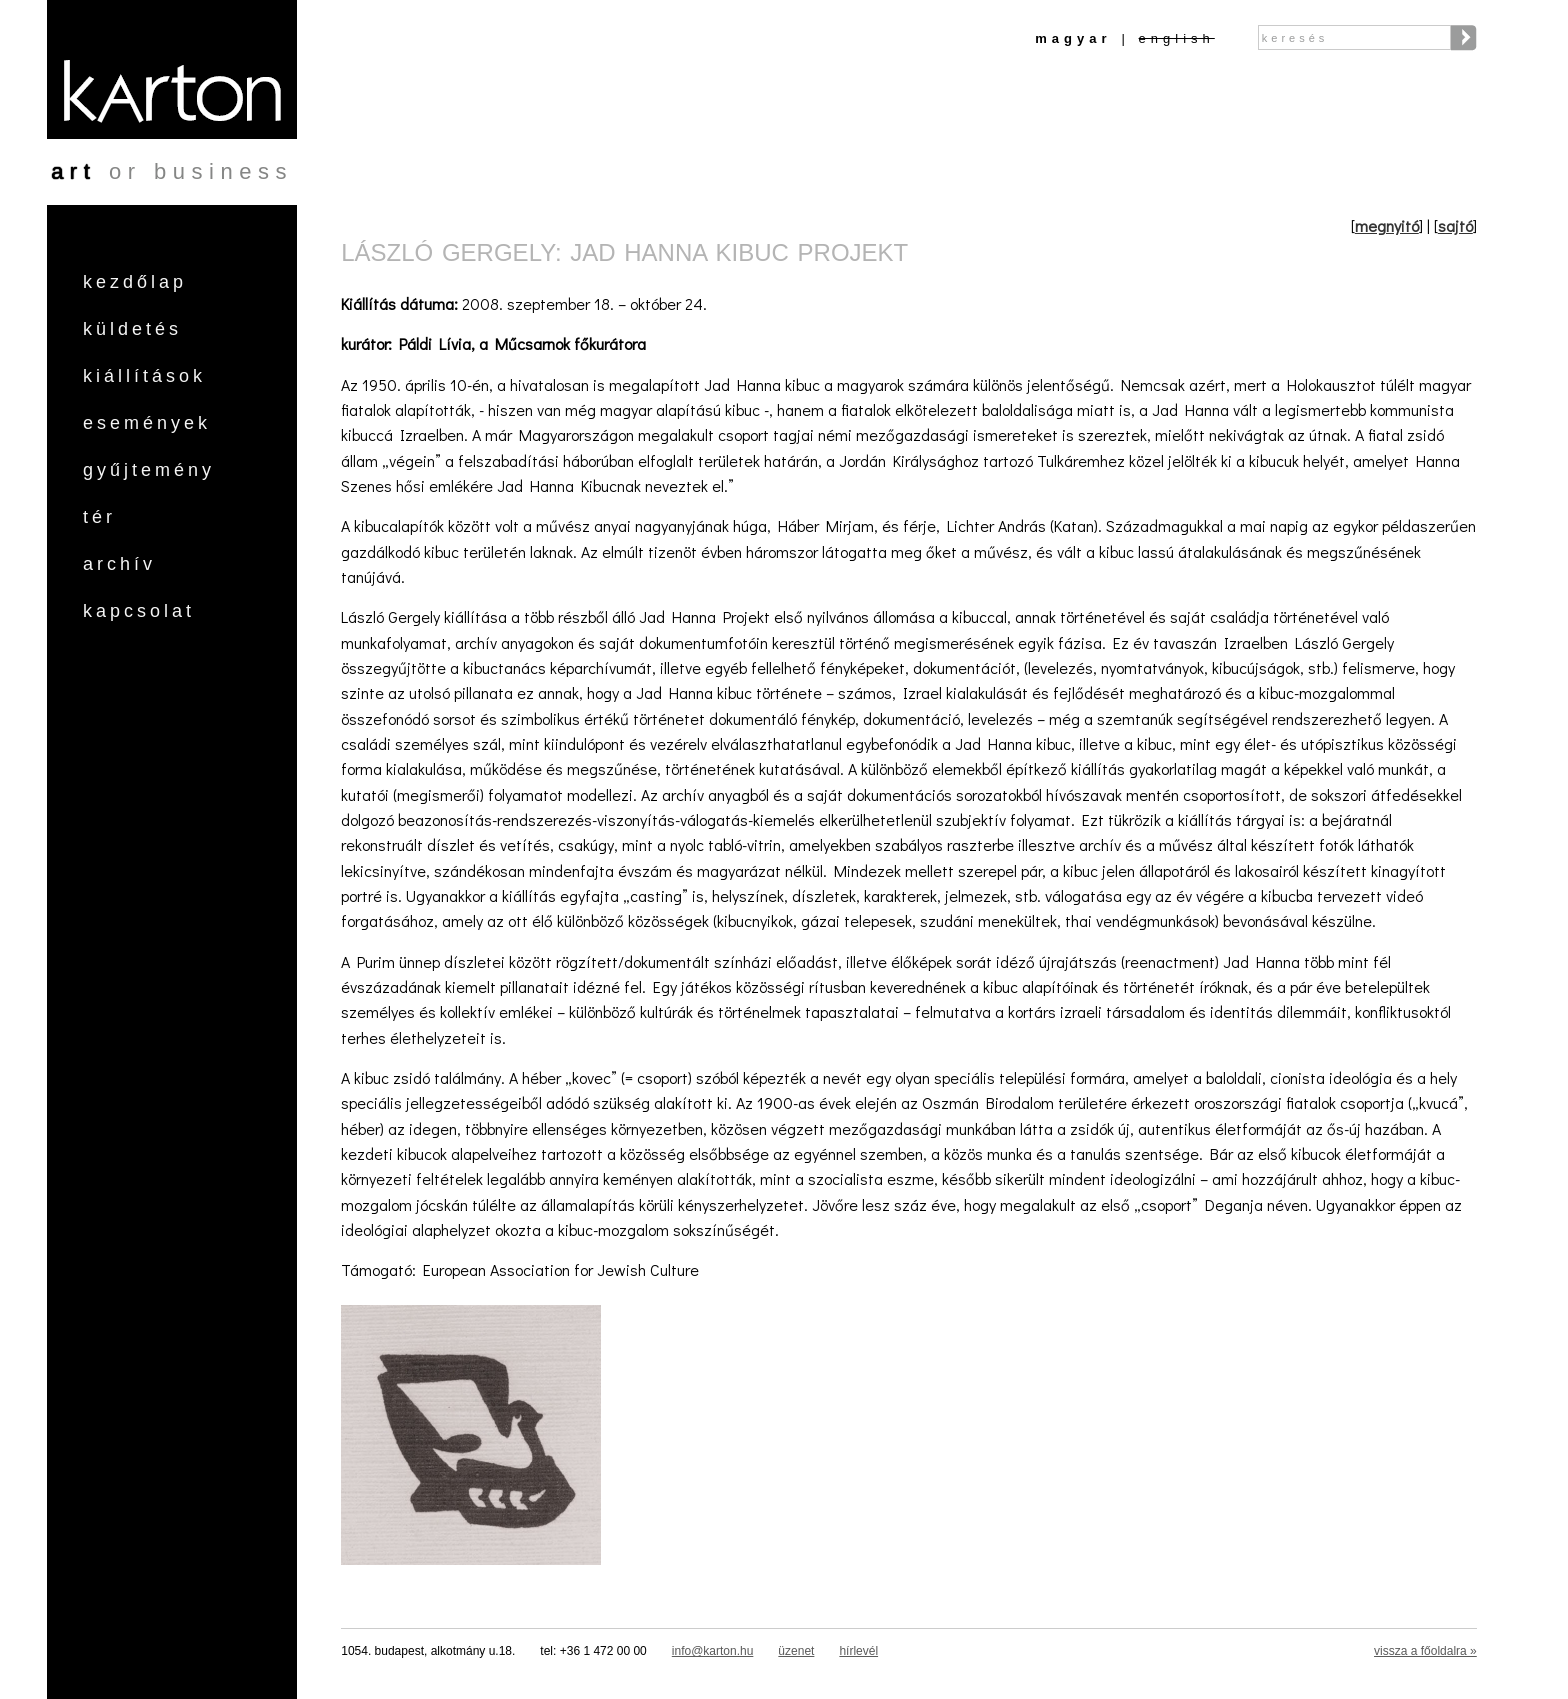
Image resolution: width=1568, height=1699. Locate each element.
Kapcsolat (139, 611)
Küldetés (132, 329)
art (73, 171)
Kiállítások (144, 376)
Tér (99, 517)
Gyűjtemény (149, 470)
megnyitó (1387, 225)
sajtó (1455, 225)
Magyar (1073, 38)
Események (147, 423)
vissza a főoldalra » (1425, 1651)
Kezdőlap (135, 282)
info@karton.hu (713, 1651)
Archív (119, 564)
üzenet (796, 1651)
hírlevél (858, 1651)
